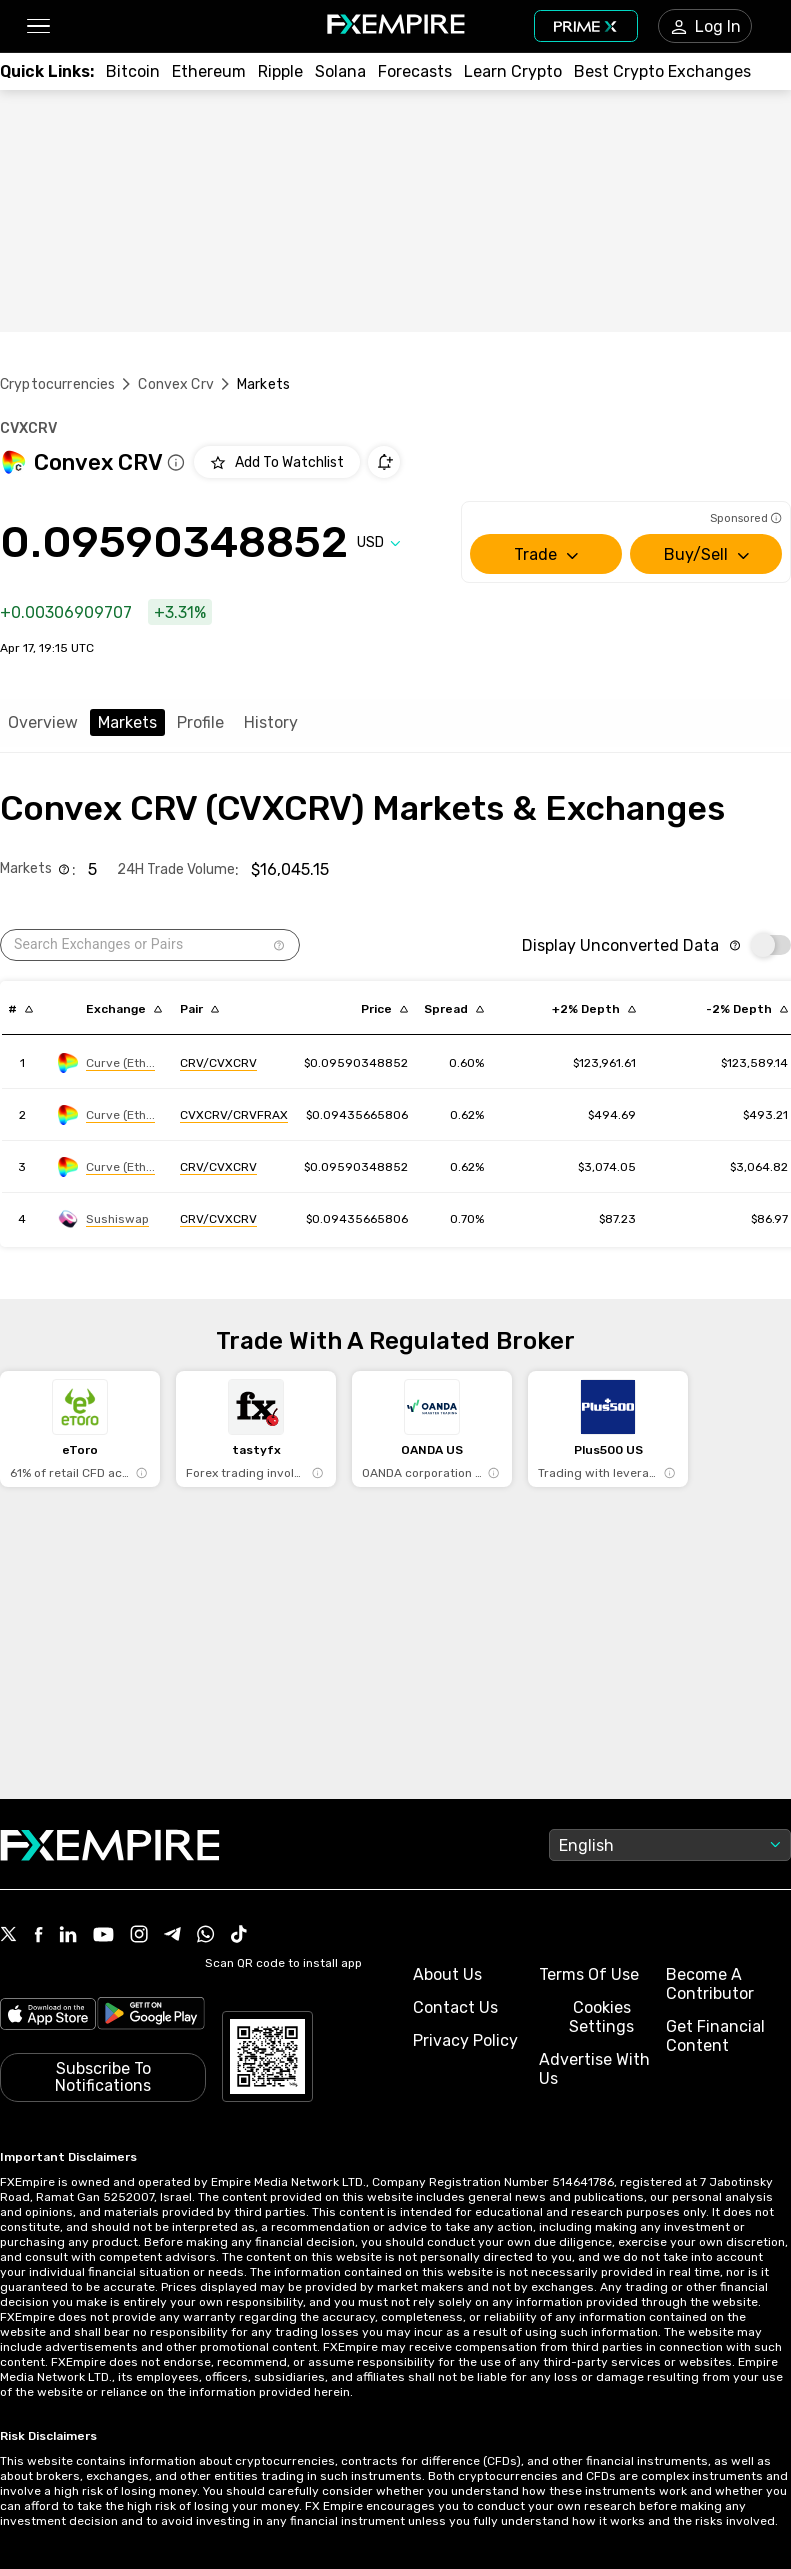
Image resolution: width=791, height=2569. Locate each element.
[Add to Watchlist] (277, 462)
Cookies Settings (601, 2017)
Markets (127, 722)
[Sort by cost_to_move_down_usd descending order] (747, 1009)
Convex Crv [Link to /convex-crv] (176, 384)
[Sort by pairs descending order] (199, 1009)
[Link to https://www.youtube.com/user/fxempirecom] (103, 1936)
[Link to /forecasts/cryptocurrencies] (415, 71)
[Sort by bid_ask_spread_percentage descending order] (454, 1009)
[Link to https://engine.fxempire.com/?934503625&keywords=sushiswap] (103, 1219)
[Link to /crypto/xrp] (280, 71)
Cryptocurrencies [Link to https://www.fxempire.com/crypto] (57, 384)
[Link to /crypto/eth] (209, 71)
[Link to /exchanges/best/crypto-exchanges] (662, 71)
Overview (43, 722)
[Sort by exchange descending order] (124, 1009)
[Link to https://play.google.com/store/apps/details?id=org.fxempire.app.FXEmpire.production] (151, 2016)
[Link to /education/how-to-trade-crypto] (513, 71)
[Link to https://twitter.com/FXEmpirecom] (9, 1936)
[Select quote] (379, 542)
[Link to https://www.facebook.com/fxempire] (38, 1936)
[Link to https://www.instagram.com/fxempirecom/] (139, 1936)
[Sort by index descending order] (20, 1009)
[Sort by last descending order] (384, 1009)
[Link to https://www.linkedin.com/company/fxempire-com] (68, 1936)
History (271, 722)
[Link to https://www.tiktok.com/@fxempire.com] (239, 1936)
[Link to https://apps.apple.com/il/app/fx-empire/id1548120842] (48, 2016)
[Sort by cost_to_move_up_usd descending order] (594, 1009)
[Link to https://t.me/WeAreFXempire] (172, 1936)
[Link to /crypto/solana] (340, 71)
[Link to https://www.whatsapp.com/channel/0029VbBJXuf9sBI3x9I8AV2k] (206, 1936)
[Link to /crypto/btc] (133, 71)
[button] (37, 26)
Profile (200, 722)
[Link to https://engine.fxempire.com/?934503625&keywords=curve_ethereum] (106, 1063)
